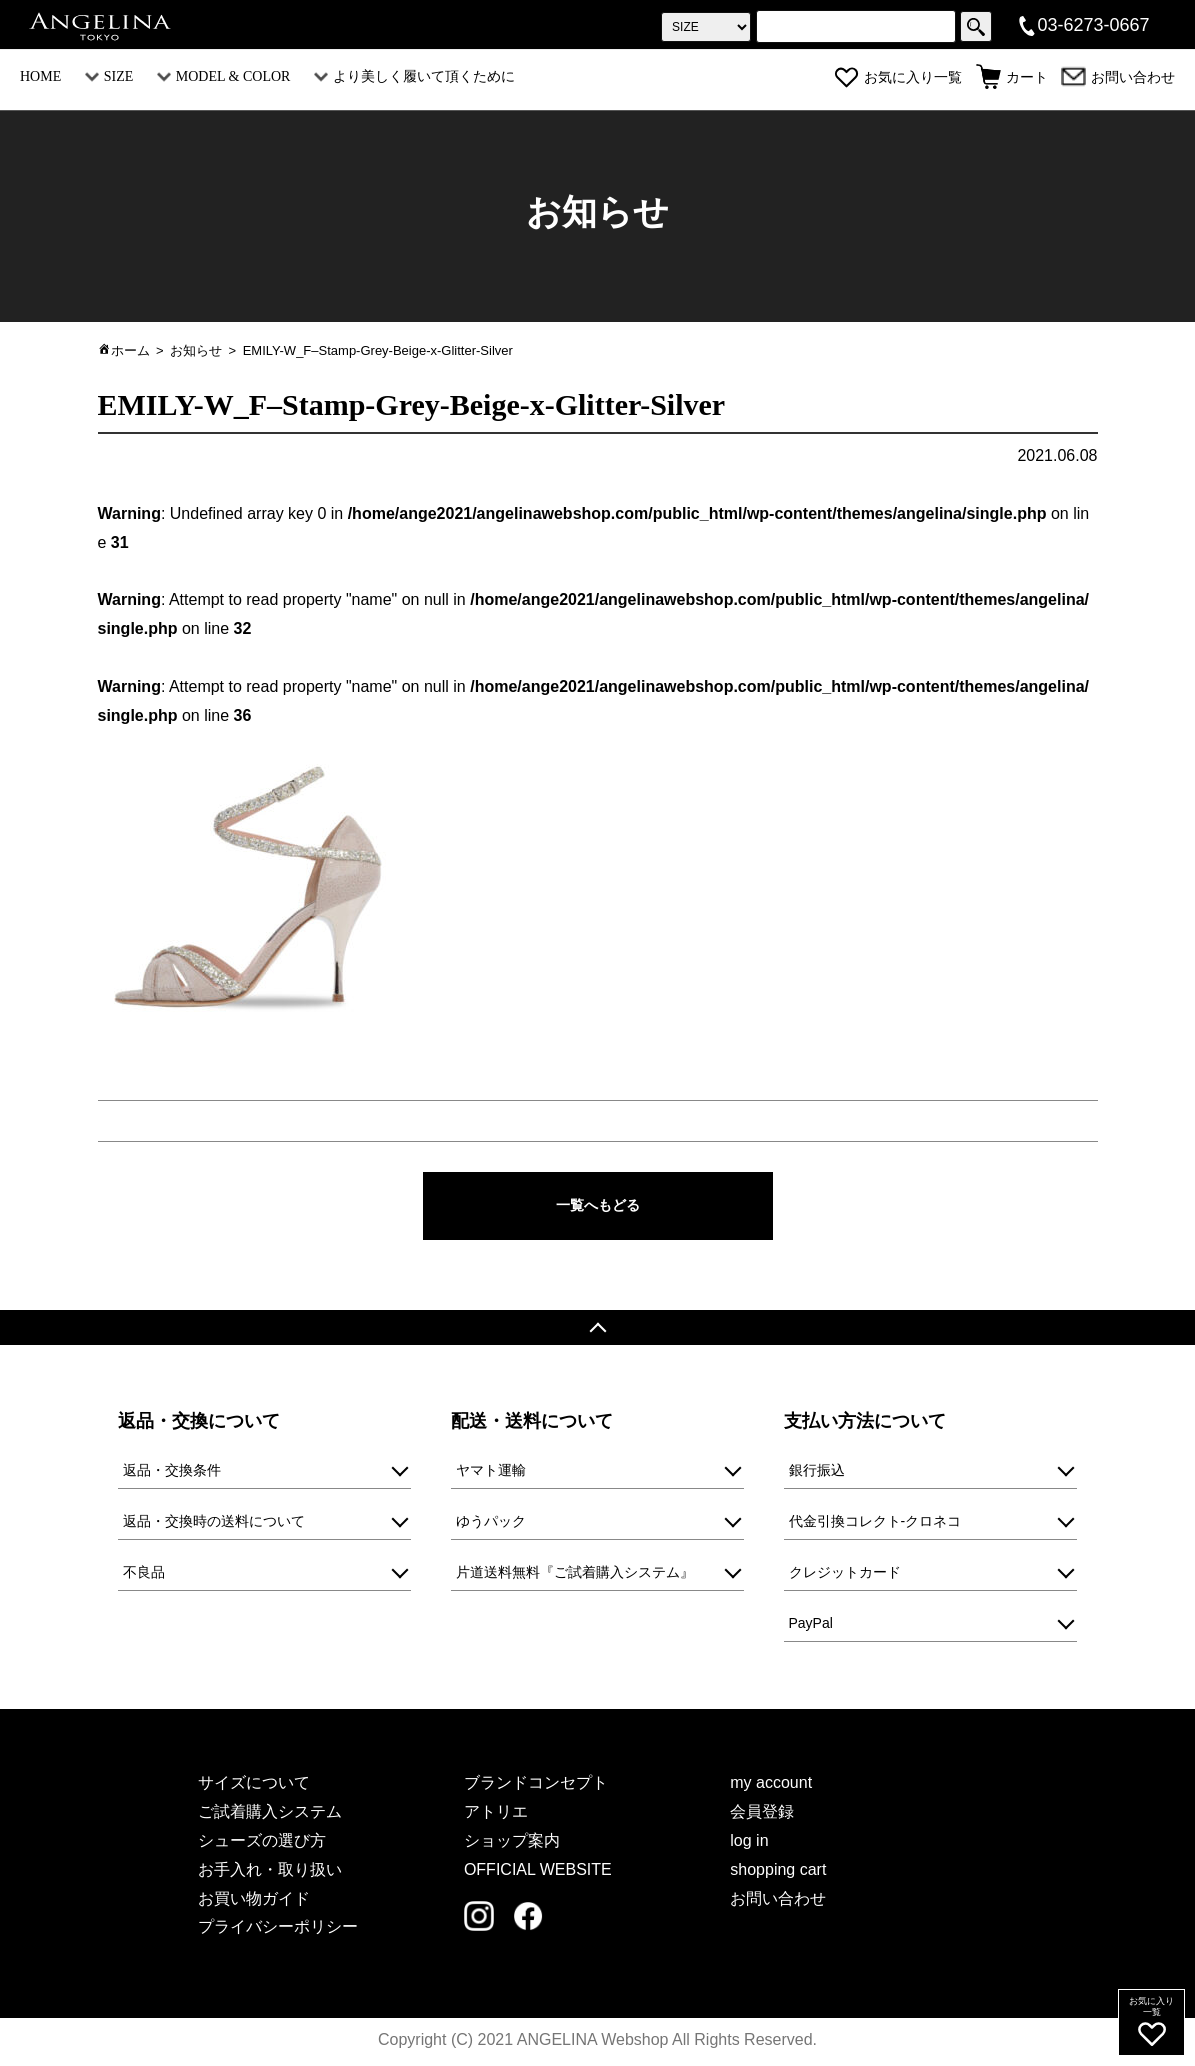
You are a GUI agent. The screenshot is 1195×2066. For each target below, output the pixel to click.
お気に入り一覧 (898, 77)
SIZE (109, 76)
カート (1012, 77)
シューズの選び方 (262, 1843)
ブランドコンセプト (536, 1785)
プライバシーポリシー (278, 1929)
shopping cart (778, 1872)
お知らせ (196, 350)
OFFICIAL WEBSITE (538, 1872)
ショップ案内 (512, 1843)
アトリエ (496, 1814)
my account (771, 1785)
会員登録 (762, 1814)
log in (749, 1843)
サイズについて (254, 1785)
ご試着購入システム (270, 1814)
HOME (40, 76)
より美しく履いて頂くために (414, 76)
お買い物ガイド (254, 1900)
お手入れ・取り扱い (270, 1872)
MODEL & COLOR (224, 76)
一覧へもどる (598, 1206)
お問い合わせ (1118, 77)
